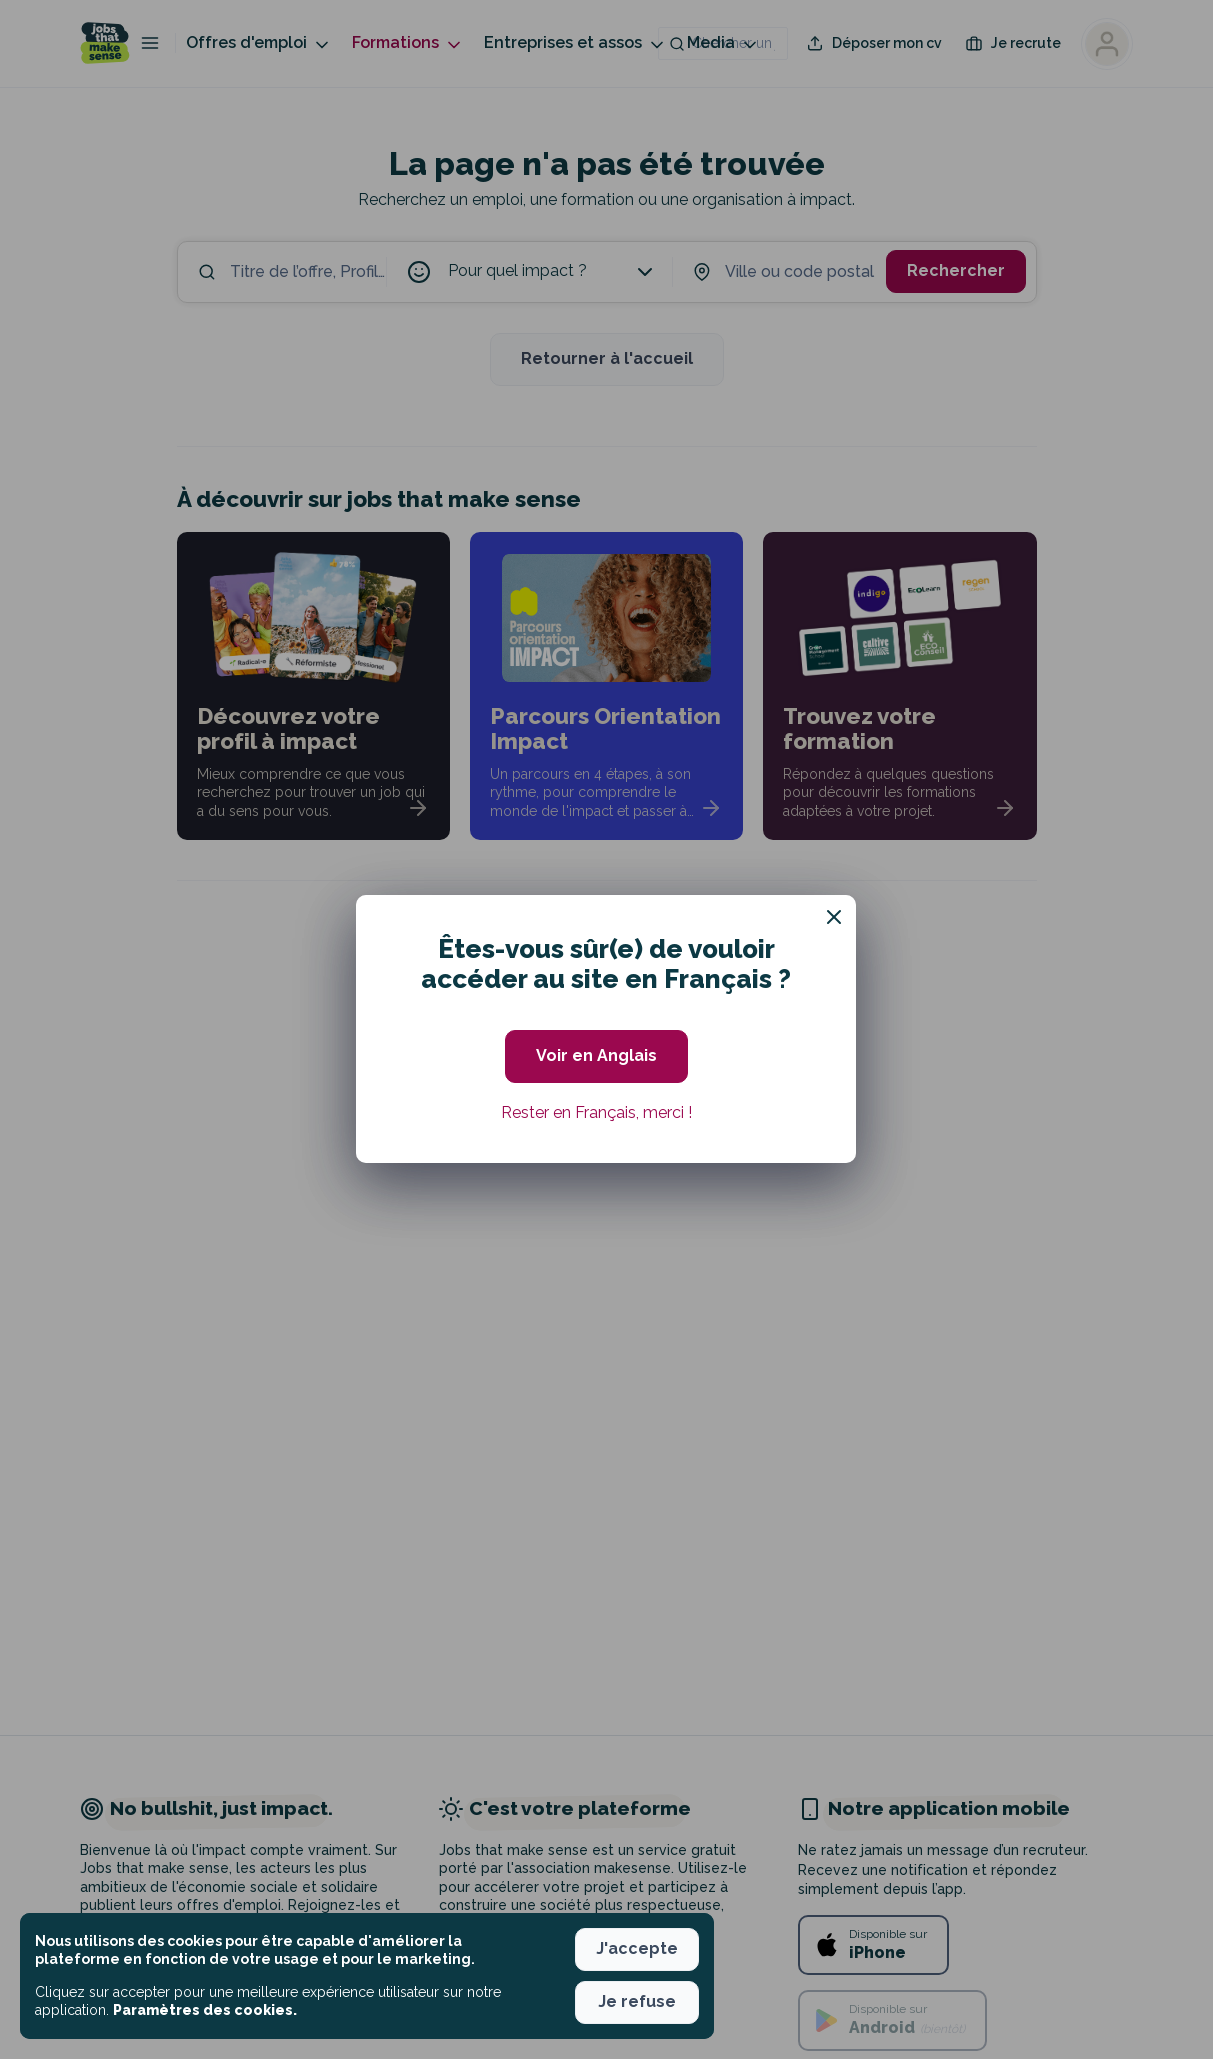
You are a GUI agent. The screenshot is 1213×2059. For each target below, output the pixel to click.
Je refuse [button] (637, 2001)
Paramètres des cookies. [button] (205, 2010)
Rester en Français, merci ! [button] (596, 1112)
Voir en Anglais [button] (596, 1055)
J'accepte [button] (637, 1948)
